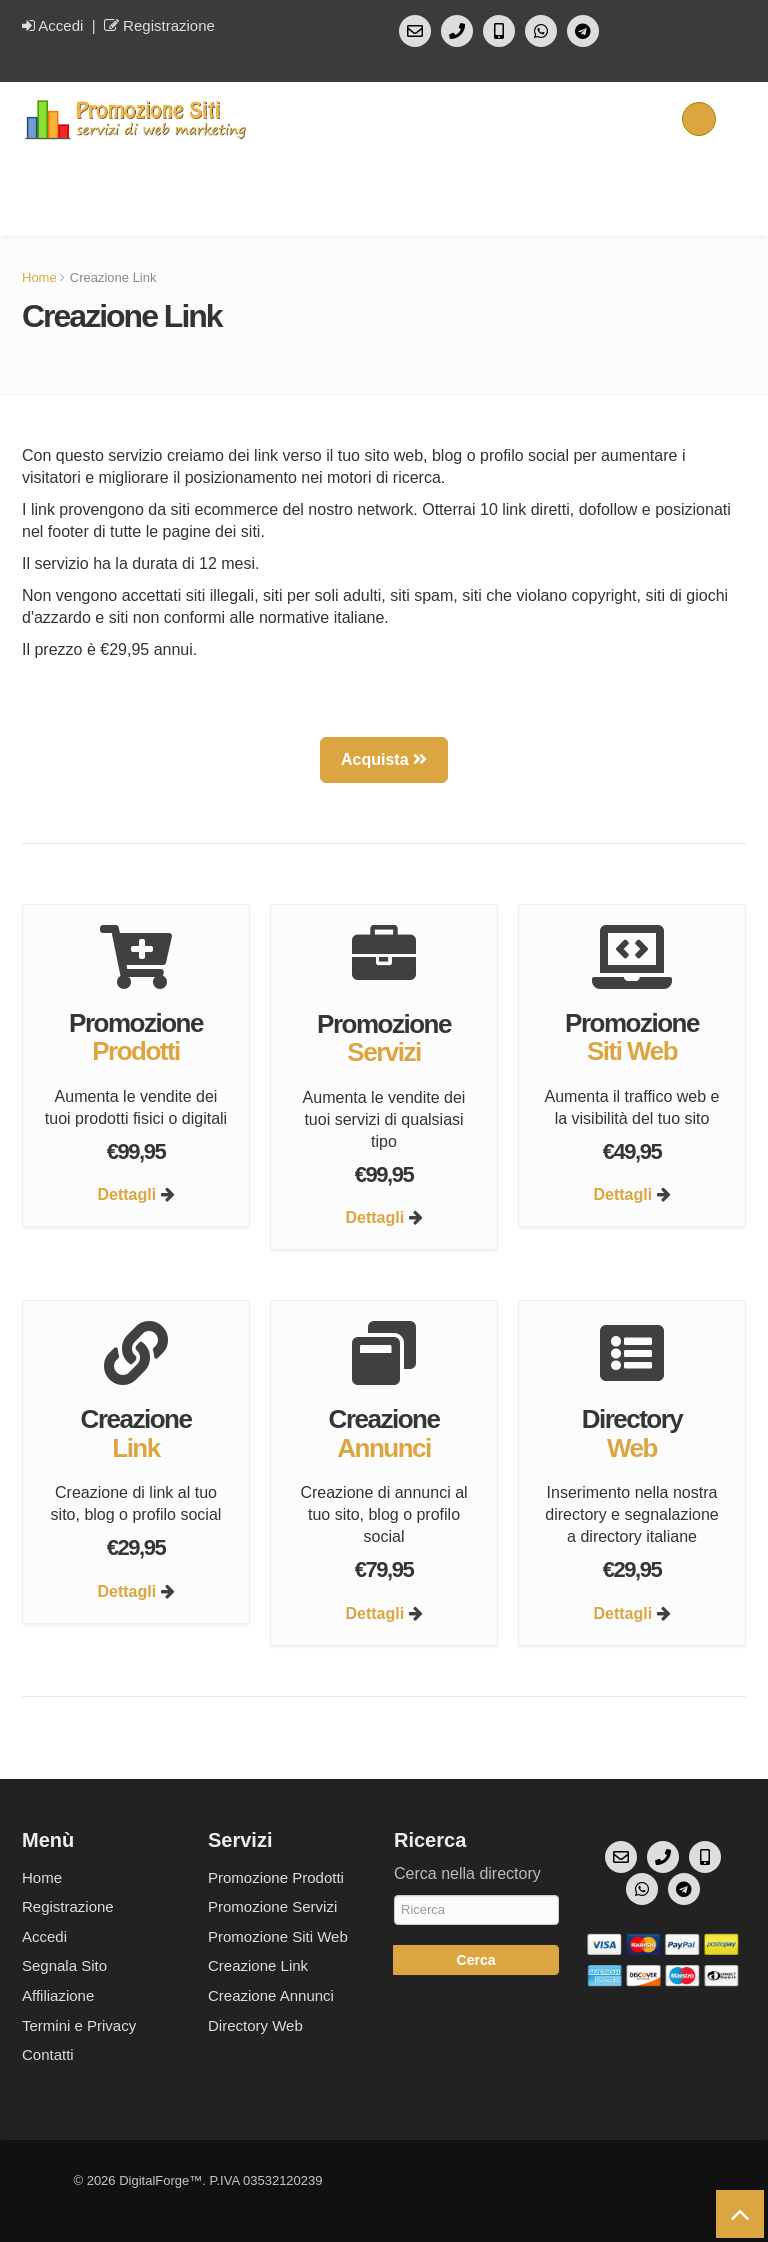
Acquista (384, 759)
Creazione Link (258, 1965)
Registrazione (159, 25)
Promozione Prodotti (276, 1877)
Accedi (52, 25)
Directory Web (255, 2025)
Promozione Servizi (272, 1906)
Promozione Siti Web (278, 1936)
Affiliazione (58, 1995)
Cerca (476, 1960)
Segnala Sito (64, 1965)
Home (39, 277)
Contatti (48, 2054)
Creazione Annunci (271, 1995)
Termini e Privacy (79, 2025)
